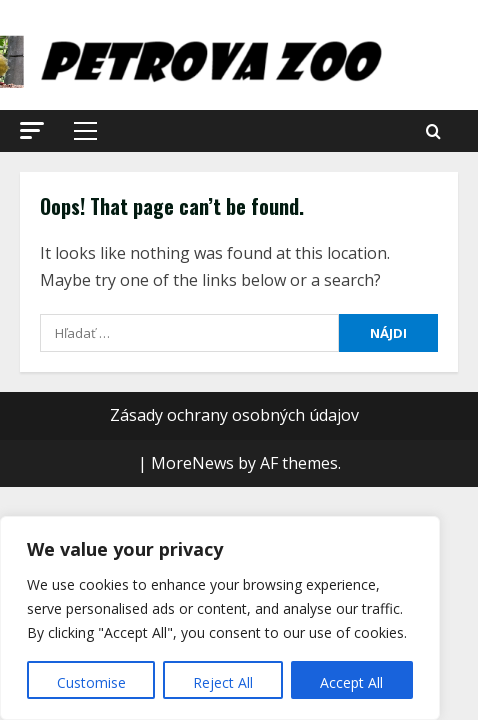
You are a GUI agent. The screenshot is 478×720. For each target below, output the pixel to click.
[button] (32, 130)
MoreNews (192, 463)
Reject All (223, 682)
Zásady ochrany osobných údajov (234, 415)
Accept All (351, 682)
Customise (91, 682)
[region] (220, 618)
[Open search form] (433, 131)
